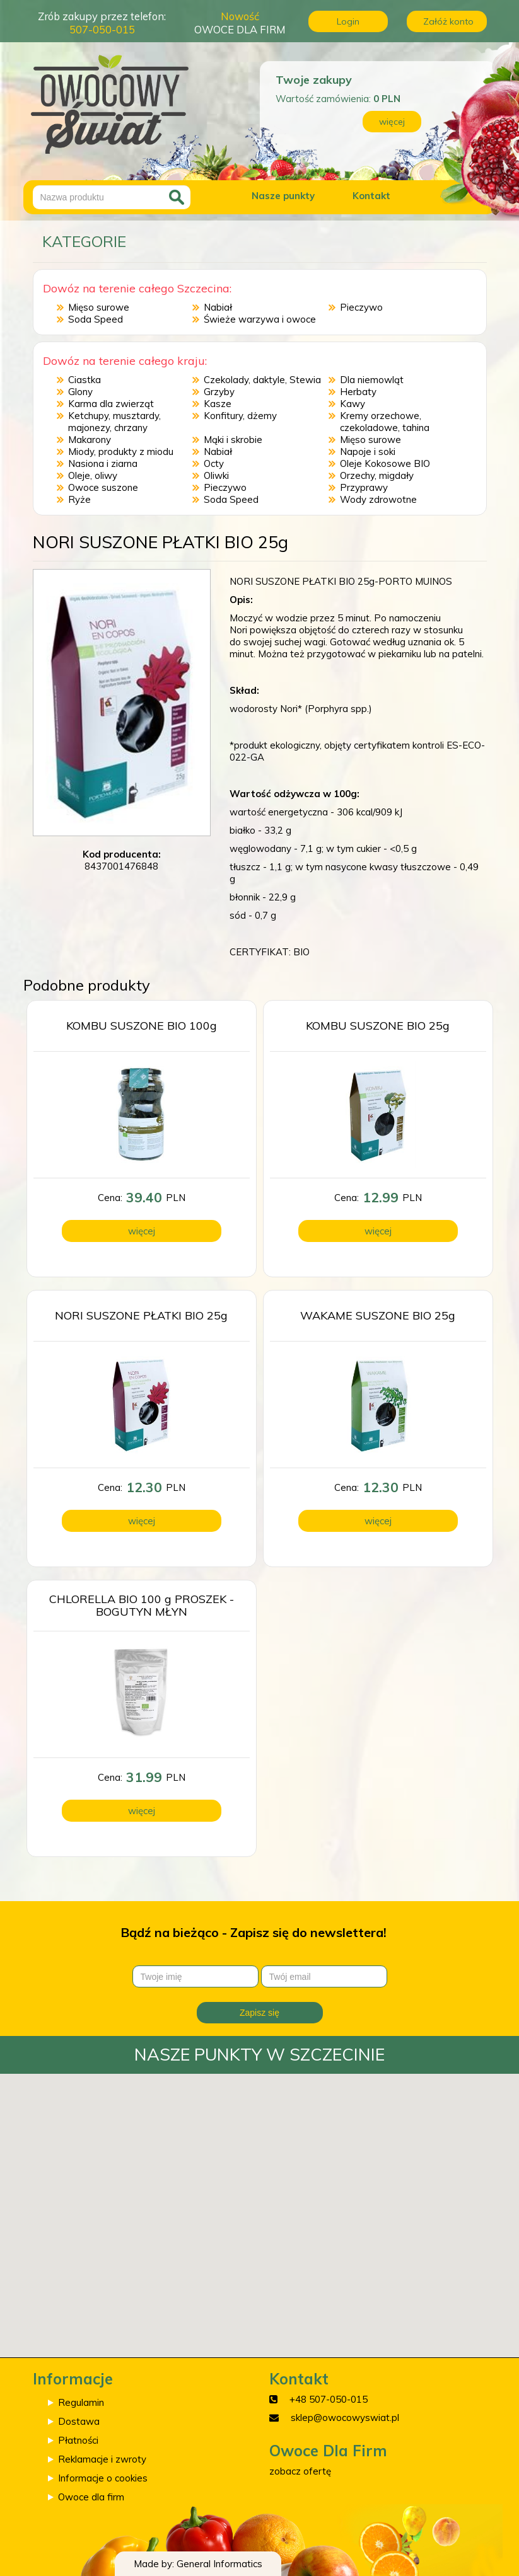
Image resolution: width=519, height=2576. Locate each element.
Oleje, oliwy (92, 475)
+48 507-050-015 (328, 2399)
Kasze (217, 404)
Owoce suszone (103, 487)
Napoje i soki (367, 451)
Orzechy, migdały (377, 475)
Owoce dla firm (91, 2497)
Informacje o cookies (103, 2478)
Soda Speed (95, 319)
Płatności (78, 2440)
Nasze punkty (283, 196)
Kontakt (371, 196)
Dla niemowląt (372, 380)
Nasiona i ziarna (102, 463)
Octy (214, 463)
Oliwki (216, 475)
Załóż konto (448, 21)
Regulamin (81, 2402)
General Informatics (219, 2564)
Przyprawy (364, 487)
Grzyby (219, 392)
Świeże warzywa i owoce (260, 319)
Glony (80, 392)
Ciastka (84, 380)
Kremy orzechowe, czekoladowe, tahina (384, 422)
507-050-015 (102, 29)
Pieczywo (361, 307)
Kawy (352, 404)
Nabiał (218, 307)
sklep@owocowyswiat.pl (345, 2418)
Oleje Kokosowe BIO (385, 463)
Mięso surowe (98, 307)
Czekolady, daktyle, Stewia (262, 380)
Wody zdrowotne (378, 499)
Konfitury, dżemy (240, 416)
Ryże (79, 499)
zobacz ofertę (300, 2471)
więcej (392, 121)
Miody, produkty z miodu (120, 451)
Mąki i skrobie (233, 440)
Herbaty (358, 392)
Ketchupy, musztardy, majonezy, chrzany (114, 422)
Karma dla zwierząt (111, 404)
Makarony (89, 440)
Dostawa (79, 2421)
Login (348, 21)
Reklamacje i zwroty (102, 2459)
